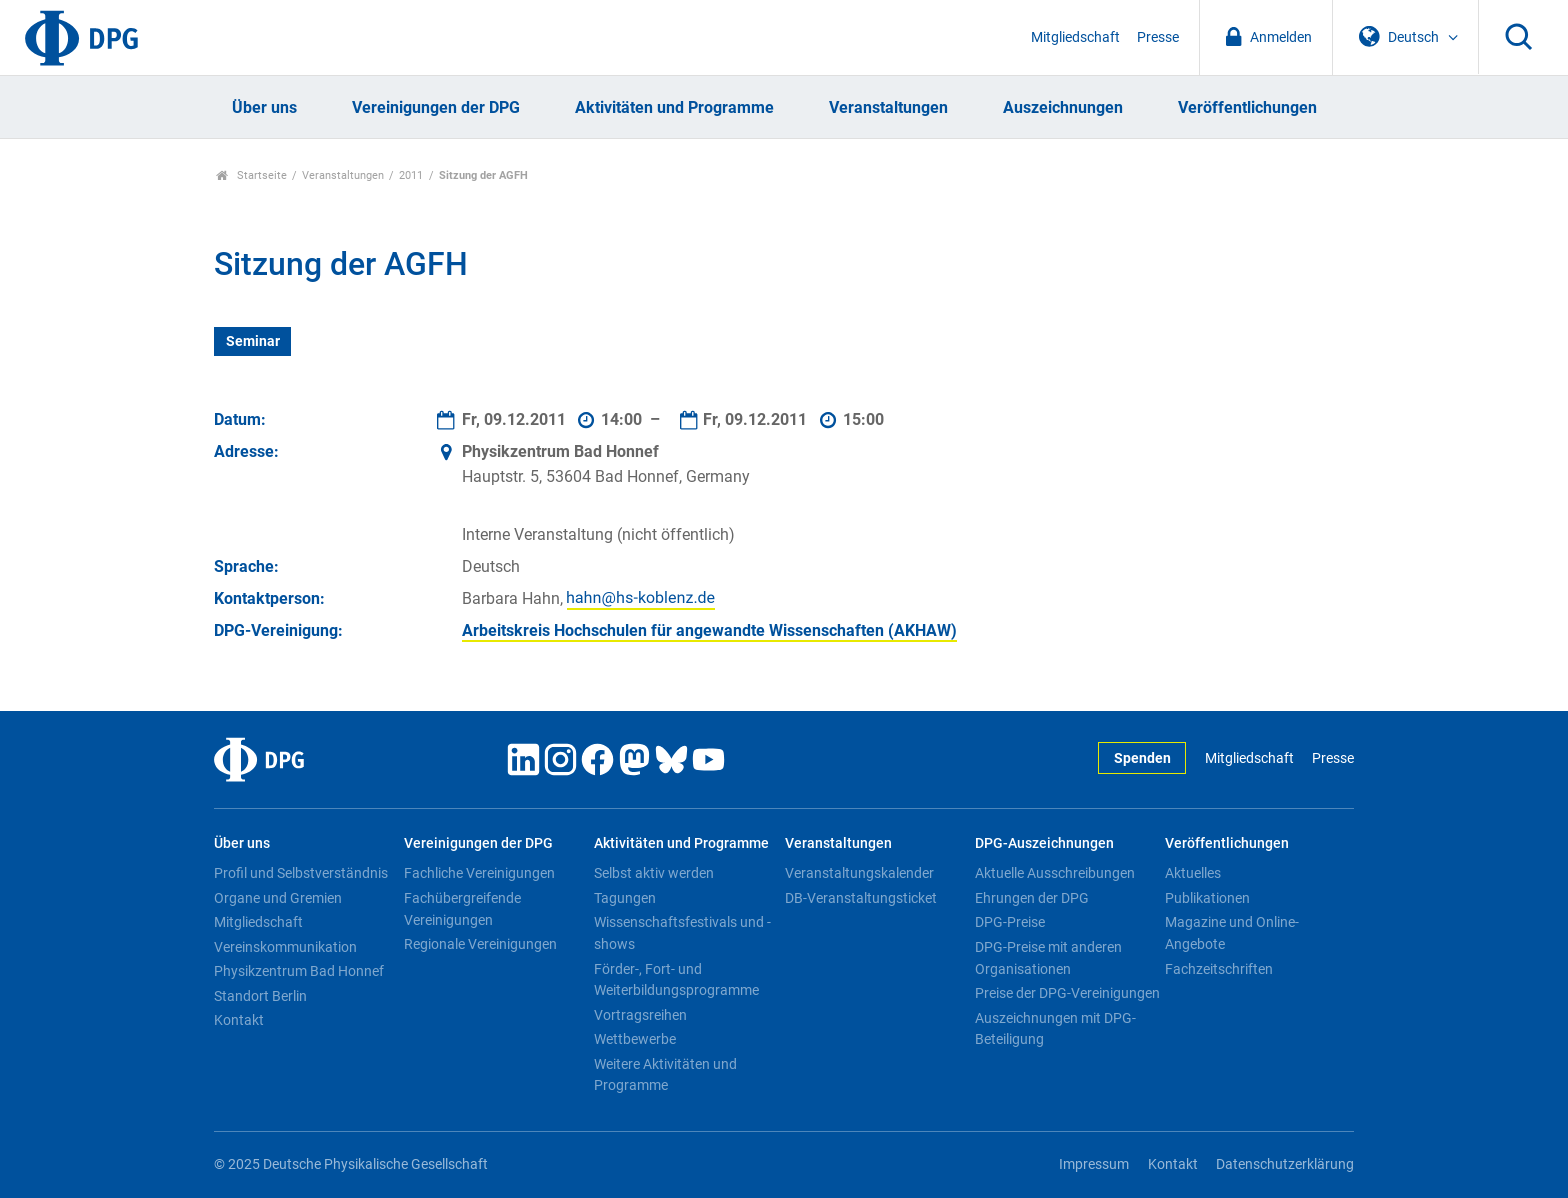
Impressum (1094, 1164)
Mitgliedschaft (1075, 37)
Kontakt (239, 1020)
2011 (411, 175)
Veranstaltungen (888, 107)
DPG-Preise (1010, 922)
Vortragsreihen (640, 1015)
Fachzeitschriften (1219, 969)
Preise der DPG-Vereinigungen (1067, 993)
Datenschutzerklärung (1285, 1164)
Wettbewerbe (635, 1039)
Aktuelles (1193, 873)
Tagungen (625, 898)
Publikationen (1207, 898)
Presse (1158, 37)
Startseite (251, 175)
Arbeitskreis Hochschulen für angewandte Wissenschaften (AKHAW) (709, 630)
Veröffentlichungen (1247, 107)
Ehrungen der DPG (1032, 898)
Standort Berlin (260, 996)
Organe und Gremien (278, 898)
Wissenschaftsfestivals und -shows (682, 933)
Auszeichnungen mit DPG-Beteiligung (1055, 1029)
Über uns (264, 107)
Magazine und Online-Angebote (1232, 933)
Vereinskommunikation (285, 947)
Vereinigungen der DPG (436, 107)
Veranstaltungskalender (859, 873)
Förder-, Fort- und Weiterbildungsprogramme (676, 980)
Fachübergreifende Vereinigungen (462, 909)
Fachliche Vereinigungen (479, 873)
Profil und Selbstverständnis (301, 873)
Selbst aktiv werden (654, 873)
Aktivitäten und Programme (674, 107)
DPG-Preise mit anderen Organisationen (1048, 958)
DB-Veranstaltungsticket (861, 898)
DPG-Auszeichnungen (1044, 843)
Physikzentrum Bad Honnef (299, 971)
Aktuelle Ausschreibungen (1055, 873)
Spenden (1142, 758)
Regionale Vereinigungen (480, 944)
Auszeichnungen (1063, 107)
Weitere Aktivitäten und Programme (665, 1075)
